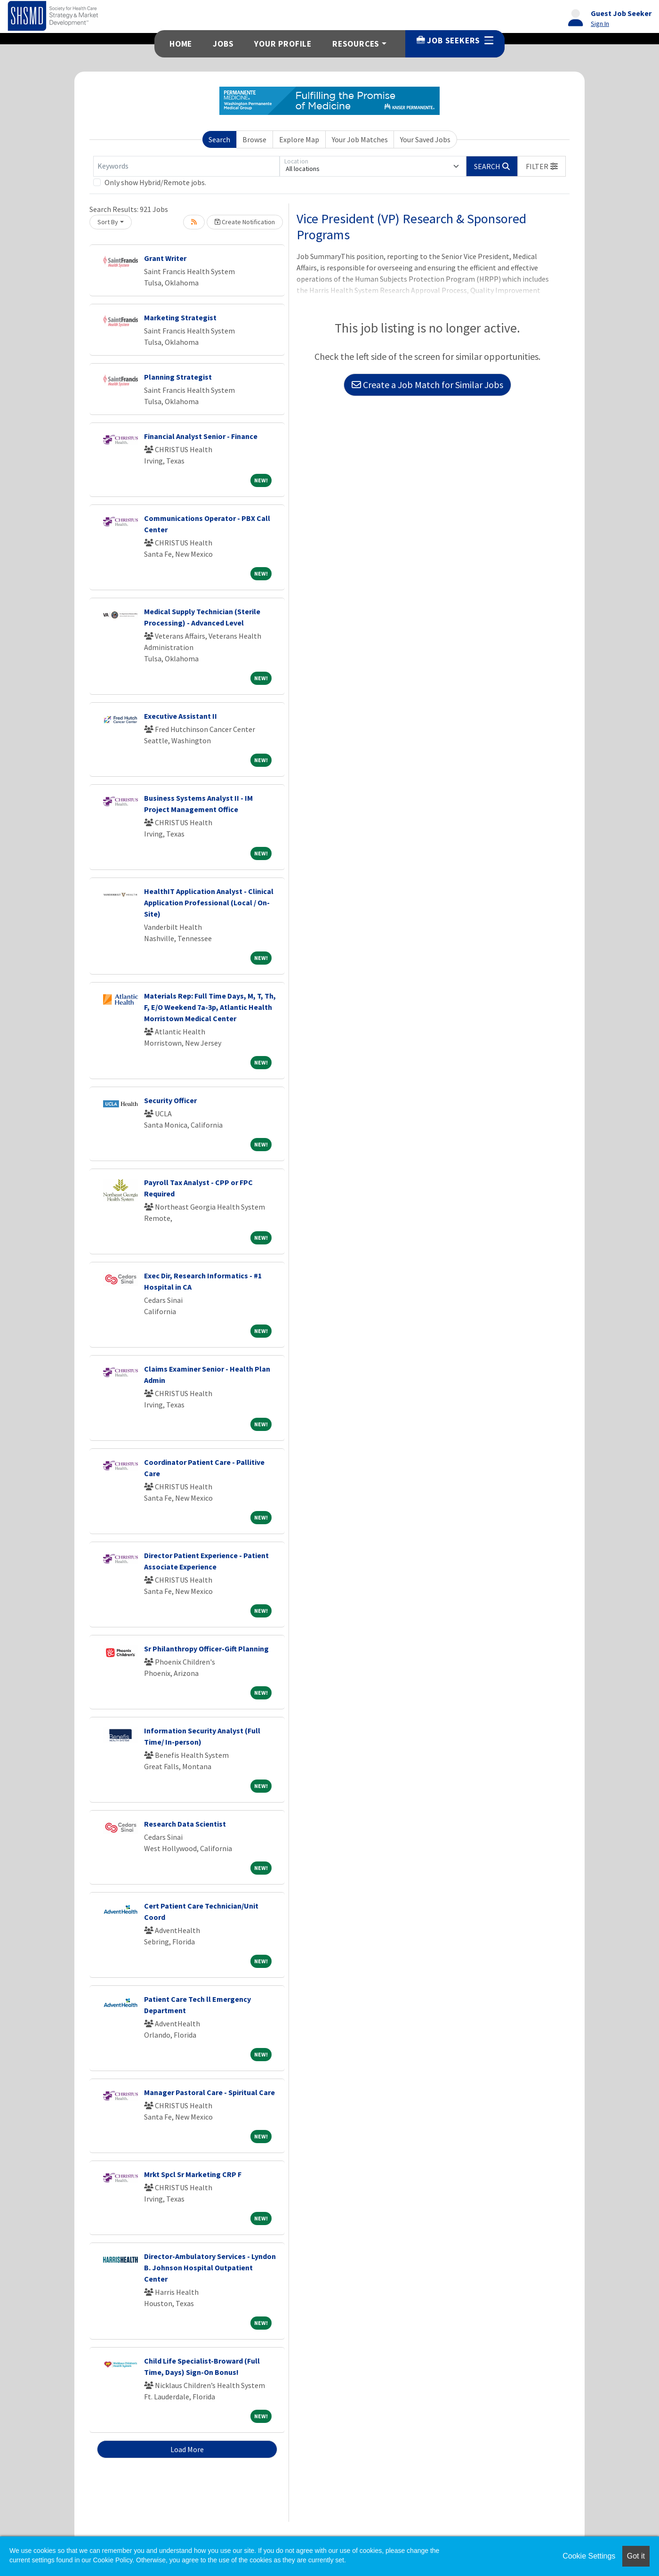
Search (219, 139)
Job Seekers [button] (455, 40)
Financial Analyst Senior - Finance (200, 436)
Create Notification (245, 222)
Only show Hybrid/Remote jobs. (155, 182)
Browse (254, 139)
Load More (187, 2449)
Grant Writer (165, 258)
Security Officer (170, 1100)
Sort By (107, 222)
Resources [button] (355, 44)
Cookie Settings (589, 2556)
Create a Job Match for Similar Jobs (427, 384)
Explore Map (299, 139)
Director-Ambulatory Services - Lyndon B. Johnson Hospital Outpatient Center (210, 2267)
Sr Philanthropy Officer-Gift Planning (206, 1648)
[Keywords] (186, 166)
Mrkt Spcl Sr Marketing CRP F (192, 2174)
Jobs (223, 44)
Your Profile (283, 44)
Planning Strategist (178, 377)
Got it (636, 2556)
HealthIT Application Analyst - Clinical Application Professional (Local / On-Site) (208, 902)
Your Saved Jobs (425, 139)
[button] (542, 166)
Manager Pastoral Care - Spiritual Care (209, 2092)
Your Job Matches (360, 139)
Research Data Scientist (185, 1823)
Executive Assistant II (180, 716)
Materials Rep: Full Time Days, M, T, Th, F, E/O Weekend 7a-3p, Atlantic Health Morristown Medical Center (210, 1007)
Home (180, 44)
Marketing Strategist (180, 317)
